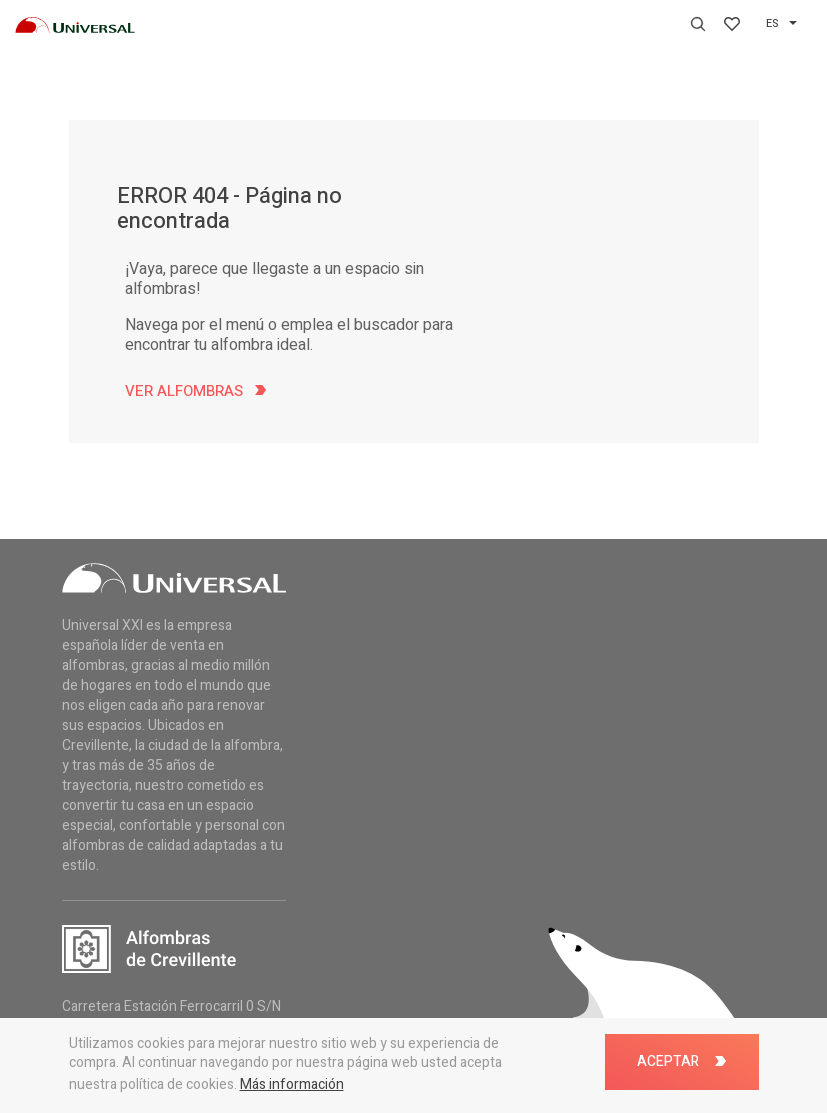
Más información (292, 1084)
